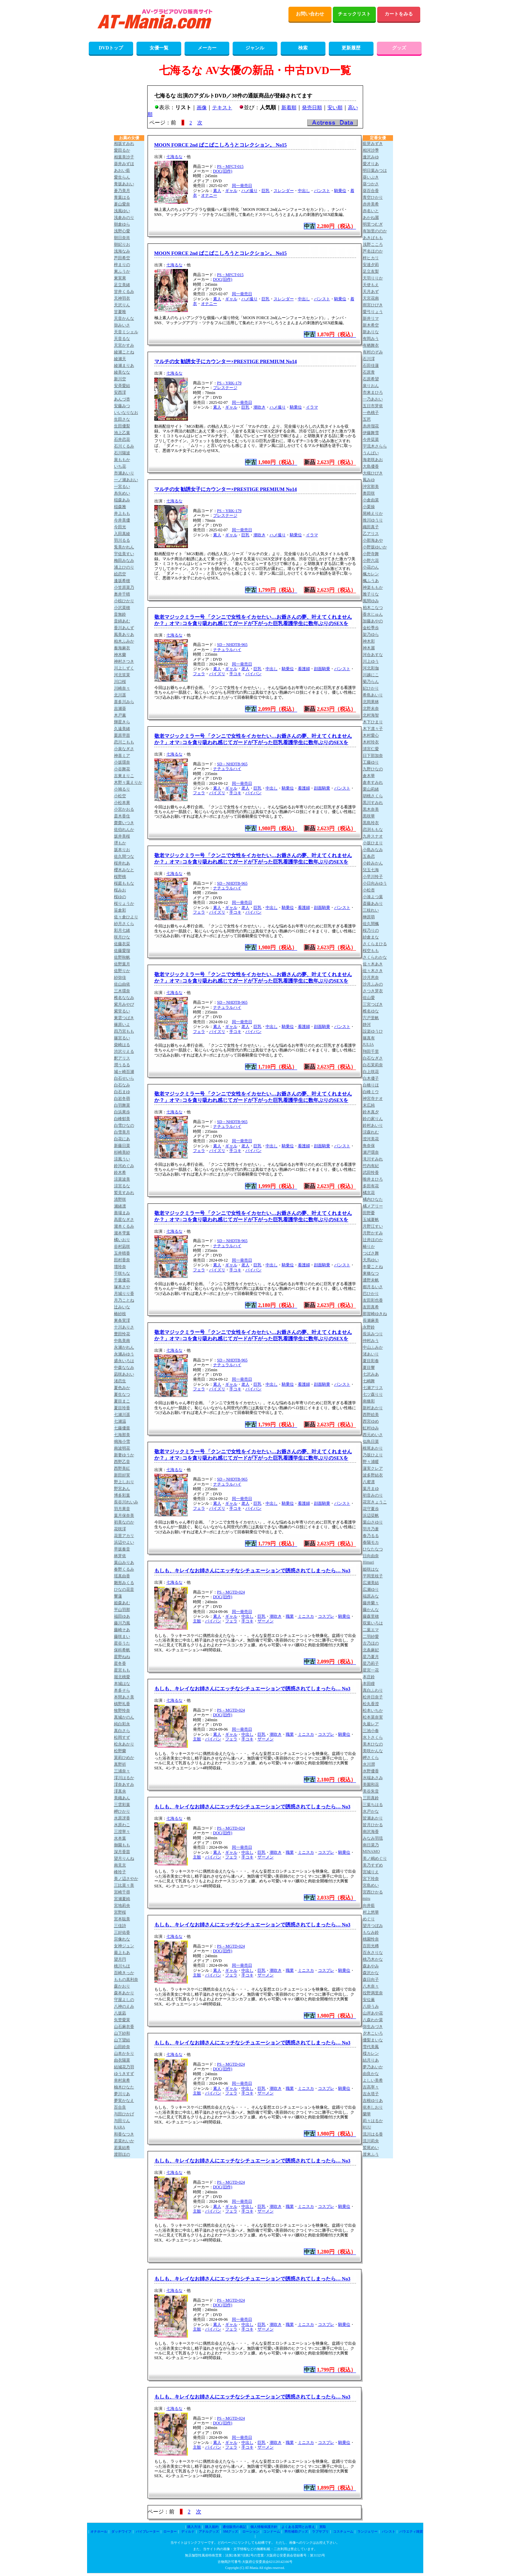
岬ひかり (122, 1811)
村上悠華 (371, 1912)
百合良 (120, 2107)
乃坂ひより (373, 1455)
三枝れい (371, 910)
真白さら (122, 1730)
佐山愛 (369, 997)
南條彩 (369, 1401)
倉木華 (369, 775)
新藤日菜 (122, 1145)
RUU (367, 2127)
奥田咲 (369, 493)
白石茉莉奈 (373, 1065)
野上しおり (124, 1481)
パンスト (322, 190)
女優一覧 (159, 47)
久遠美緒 (122, 728)
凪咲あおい (124, 1374)
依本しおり (373, 2107)
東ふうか (122, 271)
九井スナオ (373, 836)
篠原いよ (122, 1024)
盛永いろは (124, 1360)
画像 (202, 107)
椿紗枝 (120, 1313)
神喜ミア (122, 755)
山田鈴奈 (122, 2046)
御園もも (122, 1845)
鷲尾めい (371, 2147)
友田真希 (371, 1307)
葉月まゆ (371, 1488)
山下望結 (122, 2040)
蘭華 (367, 2114)
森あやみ (371, 1966)
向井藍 (369, 1905)
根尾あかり (373, 1448)
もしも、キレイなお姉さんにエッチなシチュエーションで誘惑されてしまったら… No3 (252, 1570)
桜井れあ (122, 863)
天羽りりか (373, 278)
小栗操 (369, 506)
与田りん (122, 2120)
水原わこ (122, 1824)
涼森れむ (371, 1132)
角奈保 (369, 1145)
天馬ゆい (371, 1260)
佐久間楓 (371, 923)
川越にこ (371, 674)
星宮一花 (371, 1670)
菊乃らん (371, 681)
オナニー (209, 195)
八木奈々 (371, 1986)
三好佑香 (122, 1932)
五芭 (367, 419)
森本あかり (124, 1993)
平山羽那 (122, 1609)
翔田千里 (371, 1051)
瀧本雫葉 (122, 1233)
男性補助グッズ (296, 2531)
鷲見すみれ (124, 1192)
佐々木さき (373, 970)
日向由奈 (371, 1555)
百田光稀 (371, 1946)
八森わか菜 (373, 2019)
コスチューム (343, 2531)
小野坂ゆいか (375, 547)
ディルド (188, 2531)
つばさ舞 (371, 1253)
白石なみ (122, 1085)
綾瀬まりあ (124, 365)
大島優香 (371, 466)
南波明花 (122, 1448)
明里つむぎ (373, 224)
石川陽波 (122, 453)
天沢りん (122, 305)
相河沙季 (371, 150)
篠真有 (369, 1038)
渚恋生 (120, 1381)
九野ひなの (373, 769)
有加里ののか (375, 231)
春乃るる (371, 1535)
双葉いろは (373, 1623)
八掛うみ (371, 2006)
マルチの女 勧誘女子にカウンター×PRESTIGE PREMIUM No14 (225, 361)
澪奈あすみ (124, 1784)
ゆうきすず (124, 2073)
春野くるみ (124, 1569)
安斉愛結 (122, 385)
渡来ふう (371, 2154)
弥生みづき (373, 2026)
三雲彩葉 (122, 1804)
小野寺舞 (371, 553)
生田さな (122, 419)
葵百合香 (371, 190)
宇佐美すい (124, 553)
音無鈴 (120, 614)
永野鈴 (369, 1327)
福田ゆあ (122, 1616)
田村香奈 (122, 1260)
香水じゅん (373, 614)
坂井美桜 (122, 836)
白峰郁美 (122, 1118)
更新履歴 (351, 47)
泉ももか (122, 459)
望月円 (120, 1959)
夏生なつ (122, 1394)
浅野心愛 (122, 231)
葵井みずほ (124, 163)
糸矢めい (122, 493)
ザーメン (266, 1621)
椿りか (369, 1246)
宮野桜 (120, 1912)
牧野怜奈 (122, 1710)
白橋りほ (371, 1085)
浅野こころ (373, 244)
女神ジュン (124, 1946)
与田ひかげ (124, 2114)
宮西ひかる (373, 1892)
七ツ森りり (373, 1394)
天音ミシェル (126, 332)
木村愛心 (371, 735)
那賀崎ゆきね (375, 1313)
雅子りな (371, 594)
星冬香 (120, 1663)
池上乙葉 (122, 432)
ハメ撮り (249, 190)
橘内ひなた (373, 1199)
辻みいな (122, 1307)
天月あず (371, 291)
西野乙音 (122, 1461)
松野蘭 (120, 1750)
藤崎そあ (122, 1629)
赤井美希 (371, 204)
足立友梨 (371, 271)
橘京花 (369, 1192)
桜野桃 (120, 876)
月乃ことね (124, 1300)
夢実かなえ (124, 2100)
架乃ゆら (371, 634)
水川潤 (369, 1764)
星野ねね (122, 1656)
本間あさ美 (124, 1697)
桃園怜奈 (371, 1939)
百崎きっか (124, 1972)
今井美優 (122, 520)
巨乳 (266, 190)
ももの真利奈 (126, 1979)
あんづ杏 (122, 399)
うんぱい (371, 453)
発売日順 (312, 107)
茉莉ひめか (124, 1757)
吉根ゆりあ (373, 2100)
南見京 (120, 1865)
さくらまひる (375, 943)
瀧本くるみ (124, 1226)
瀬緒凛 (120, 1206)
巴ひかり (371, 1293)
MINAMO (371, 1851)
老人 (245, 668)
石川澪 (369, 358)
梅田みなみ (124, 560)
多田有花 (371, 1186)
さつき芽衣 (373, 991)
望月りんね (124, 1858)
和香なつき (124, 2134)
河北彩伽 (371, 668)
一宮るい (122, 486)
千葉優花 (122, 1280)
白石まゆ (122, 1091)
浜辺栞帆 (371, 1515)
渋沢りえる (124, 1051)
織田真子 (371, 527)
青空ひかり (373, 197)
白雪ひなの (124, 1125)
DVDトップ (111, 47)
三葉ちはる (373, 1804)
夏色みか (122, 1387)
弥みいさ (122, 325)
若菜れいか (124, 2141)
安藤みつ (122, 405)
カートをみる (399, 13)
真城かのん (124, 1717)
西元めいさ (373, 1434)
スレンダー (284, 190)
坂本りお (122, 849)
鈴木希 (120, 1172)
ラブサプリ (320, 2531)
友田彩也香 (373, 1300)
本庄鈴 (369, 1677)
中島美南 (122, 1340)
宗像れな (122, 1939)
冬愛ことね (373, 1266)
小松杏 (369, 890)
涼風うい (122, 1159)
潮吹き (259, 407)
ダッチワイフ (121, 2531)
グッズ (399, 47)
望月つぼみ (373, 1925)
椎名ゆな (371, 1011)
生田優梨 (122, 426)
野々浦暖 (371, 1461)
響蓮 (118, 1596)
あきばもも (373, 237)
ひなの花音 (124, 1589)
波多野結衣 (373, 1475)
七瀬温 (120, 1421)
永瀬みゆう (124, 1354)
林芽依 (120, 1555)
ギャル (231, 190)
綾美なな (122, 372)
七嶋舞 (369, 1381)
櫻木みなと (124, 870)
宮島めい (371, 1885)
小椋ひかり (124, 601)
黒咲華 (369, 816)
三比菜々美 (124, 1885)
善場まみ (122, 1212)
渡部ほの (122, 2154)
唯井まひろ (373, 1179)
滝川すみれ (373, 1159)
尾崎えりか (373, 513)
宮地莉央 (122, 1905)
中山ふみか (373, 1347)
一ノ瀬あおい (126, 479)
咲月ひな (122, 937)
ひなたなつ (373, 1549)
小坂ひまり (373, 843)
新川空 (120, 379)
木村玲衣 (371, 742)
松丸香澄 (371, 1703)
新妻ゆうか (124, 1455)
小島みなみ (373, 849)
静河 (367, 1024)
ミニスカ (306, 1616)
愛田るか (122, 150)
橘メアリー (373, 1206)
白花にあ (122, 1139)
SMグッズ (230, 2531)
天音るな (122, 338)
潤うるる (122, 1065)
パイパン (253, 673)
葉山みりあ (124, 1562)
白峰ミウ (371, 1091)
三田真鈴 (371, 1798)
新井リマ (371, 318)
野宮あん (122, 1488)
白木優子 (371, 1078)
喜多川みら (124, 701)
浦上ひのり (124, 567)
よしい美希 (373, 2080)
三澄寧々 (122, 1831)
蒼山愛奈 (122, 204)
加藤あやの (373, 621)
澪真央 (120, 1791)
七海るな (174, 156)
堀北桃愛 (122, 1677)
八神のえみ (124, 2006)
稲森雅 (120, 506)
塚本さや (122, 1286)
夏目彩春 (371, 1360)
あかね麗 (371, 217)
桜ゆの (120, 896)
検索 (303, 47)
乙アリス (371, 533)
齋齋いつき (124, 822)
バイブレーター (147, 2531)
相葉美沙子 (124, 157)
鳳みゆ (369, 479)
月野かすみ (373, 1233)
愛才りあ (371, 163)
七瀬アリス (373, 1387)
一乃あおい (373, 399)
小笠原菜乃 (124, 587)
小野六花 (371, 560)
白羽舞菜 (122, 1105)
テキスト (222, 107)
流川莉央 (371, 2141)
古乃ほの (371, 1643)
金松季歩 (371, 627)
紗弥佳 (120, 977)
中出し (304, 190)
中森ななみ (124, 1367)
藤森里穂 (371, 1616)
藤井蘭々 (371, 1603)
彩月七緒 (122, 930)
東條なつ (371, 1273)
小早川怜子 (373, 876)
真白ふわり (373, 1690)
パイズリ (217, 673)
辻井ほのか (373, 1239)
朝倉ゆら (122, 224)
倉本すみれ (373, 782)
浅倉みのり (124, 217)
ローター (170, 2531)
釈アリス (122, 1058)
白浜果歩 (122, 1112)
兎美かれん (124, 547)
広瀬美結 (371, 1582)
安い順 (335, 107)
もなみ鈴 (371, 1932)
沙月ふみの (373, 984)
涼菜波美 (122, 1179)
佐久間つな (124, 856)
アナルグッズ (209, 2531)
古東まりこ (124, 775)
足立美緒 (122, 284)
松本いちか (373, 1710)
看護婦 (304, 668)
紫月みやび (124, 1004)
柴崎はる (122, 1044)
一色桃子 (371, 412)
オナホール (98, 2531)
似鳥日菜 (371, 1441)
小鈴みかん (373, 863)
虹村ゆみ (371, 1428)
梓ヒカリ (371, 258)
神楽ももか (373, 587)
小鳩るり (122, 789)
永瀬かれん (124, 1347)
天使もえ (371, 284)
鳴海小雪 (122, 1441)
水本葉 (120, 1838)
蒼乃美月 (122, 190)
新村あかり (373, 1408)
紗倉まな (371, 937)
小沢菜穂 (122, 607)
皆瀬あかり (373, 1818)
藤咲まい (122, 1636)
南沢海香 (371, 1831)
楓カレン (371, 574)
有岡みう (371, 338)
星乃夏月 (371, 1656)
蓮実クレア (373, 1468)
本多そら (122, 1690)
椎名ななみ (124, 997)
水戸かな (371, 1811)
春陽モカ (371, 1542)
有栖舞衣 (371, 345)
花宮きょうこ (375, 1502)
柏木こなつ (373, 607)
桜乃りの (371, 930)
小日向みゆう (375, 883)
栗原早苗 (122, 735)
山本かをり (124, 2053)
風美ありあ (124, 634)
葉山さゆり (373, 1522)
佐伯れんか (124, 829)
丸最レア (371, 1724)
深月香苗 (122, 1851)
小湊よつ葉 (373, 896)
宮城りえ (371, 1872)
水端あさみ (373, 1777)
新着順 (289, 107)
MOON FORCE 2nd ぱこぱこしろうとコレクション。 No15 (220, 145)
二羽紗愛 (371, 1636)
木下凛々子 (373, 728)
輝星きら (122, 722)
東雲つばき (124, 1017)
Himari (368, 1562)
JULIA (368, 1044)
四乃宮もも (124, 1031)
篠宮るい (122, 1038)
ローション (250, 2531)
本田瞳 (369, 1683)
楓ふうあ (371, 580)
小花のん (371, 567)
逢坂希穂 (122, 580)
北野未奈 (371, 708)
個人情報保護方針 (263, 2527)
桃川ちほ (122, 1966)
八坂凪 (120, 2013)
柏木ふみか (124, 641)
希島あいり (373, 695)
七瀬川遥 (122, 1414)
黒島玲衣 (371, 822)
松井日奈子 (373, 1697)
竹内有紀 (371, 1165)
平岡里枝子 (373, 1576)
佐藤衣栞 (122, 943)
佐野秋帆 (122, 957)
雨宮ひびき (373, 305)
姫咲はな (371, 1569)
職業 (290, 1616)
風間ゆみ (371, 601)
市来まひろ (373, 392)
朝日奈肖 (122, 237)
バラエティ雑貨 (411, 2531)
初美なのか (124, 1522)
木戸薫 (120, 715)
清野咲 (120, 1199)
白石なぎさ (373, 1058)
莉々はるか (373, 2120)
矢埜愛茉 (122, 2019)
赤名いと (371, 210)
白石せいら (124, 1078)
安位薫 (369, 1999)
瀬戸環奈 (371, 1152)
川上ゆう (371, 661)
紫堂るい (122, 1011)
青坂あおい (124, 184)
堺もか (120, 843)
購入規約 (212, 2527)
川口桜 (120, 681)
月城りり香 (124, 1293)
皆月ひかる (373, 1824)
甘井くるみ (124, 291)
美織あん (122, 1798)
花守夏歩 (371, 1508)
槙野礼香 (122, 1703)
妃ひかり (371, 688)
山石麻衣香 (124, 2026)
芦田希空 (122, 258)
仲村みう (371, 1340)
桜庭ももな (124, 883)
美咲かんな (373, 1750)
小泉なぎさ (124, 748)
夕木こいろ (373, 2033)
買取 (322, 2527)
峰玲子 (120, 1872)
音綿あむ (122, 621)
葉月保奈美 (124, 1515)
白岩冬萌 (122, 1098)
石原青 (369, 372)
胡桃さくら (373, 796)
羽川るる (122, 540)
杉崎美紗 (122, 1152)
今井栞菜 (371, 439)
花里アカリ (124, 1535)
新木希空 (371, 325)
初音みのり (373, 1495)
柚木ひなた (124, 2087)
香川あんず (124, 627)
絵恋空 (120, 574)
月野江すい (373, 1226)
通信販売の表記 (234, 2527)
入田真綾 (122, 533)
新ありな (371, 332)
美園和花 (371, 1784)
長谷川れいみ (126, 1502)
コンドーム (271, 2531)
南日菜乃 (371, 1845)
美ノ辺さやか (126, 1878)
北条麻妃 (371, 1650)
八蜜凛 (369, 1481)
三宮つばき (373, 1004)
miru (366, 1898)
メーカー (207, 47)
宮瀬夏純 (122, 1898)
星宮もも (122, 1670)
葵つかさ (371, 184)
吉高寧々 (371, 2087)
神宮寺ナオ (373, 1098)
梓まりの (122, 264)
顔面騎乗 (322, 668)
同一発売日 (242, 185)
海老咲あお (373, 459)
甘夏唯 (120, 311)
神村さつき (124, 661)
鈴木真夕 (371, 1112)
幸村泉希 (122, 2080)
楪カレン (371, 2053)
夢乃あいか (373, 2067)
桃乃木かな (373, 1959)
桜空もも (371, 950)
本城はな (122, 1683)
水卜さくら (373, 1737)
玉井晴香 (122, 1253)
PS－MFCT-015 (230, 166)
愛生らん (122, 177)
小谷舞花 (122, 769)
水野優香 (371, 1771)
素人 (217, 190)
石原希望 (371, 379)
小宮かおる (124, 809)
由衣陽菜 (122, 2060)
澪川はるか (124, 1777)
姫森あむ (122, 1603)
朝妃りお (122, 244)
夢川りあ (122, 2093)
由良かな (371, 2073)
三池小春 (371, 1730)
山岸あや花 (373, 2013)
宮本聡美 (122, 1919)
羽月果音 (122, 1508)
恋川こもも (124, 742)
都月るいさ (373, 1286)
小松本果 (122, 802)
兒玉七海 (371, 870)
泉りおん (371, 385)
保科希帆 (122, 1650)
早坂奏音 (122, 1549)
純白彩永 (122, 1724)
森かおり (122, 1986)
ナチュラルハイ (227, 649)
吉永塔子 (371, 2093)
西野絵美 (371, 1414)
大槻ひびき (373, 473)
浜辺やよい (124, 1542)
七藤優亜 (122, 1428)
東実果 (120, 278)
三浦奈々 (122, 1771)
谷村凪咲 (122, 1246)
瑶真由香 (122, 1576)
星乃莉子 (371, 1663)
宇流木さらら (375, 446)
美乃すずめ (373, 1865)
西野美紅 (122, 1468)
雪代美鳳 (371, 2046)
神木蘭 (120, 654)
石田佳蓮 (371, 365)
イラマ (312, 407)
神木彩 (369, 641)
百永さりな (373, 1952)
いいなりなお (126, 412)
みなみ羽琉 (373, 1838)
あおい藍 (122, 170)
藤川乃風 (122, 1623)
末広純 (369, 1105)
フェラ (199, 673)
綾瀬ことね (124, 352)
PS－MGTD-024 (231, 1592)
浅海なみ (122, 251)
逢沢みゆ (371, 157)
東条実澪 (122, 1320)
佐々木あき (373, 964)
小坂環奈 (122, 762)
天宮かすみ (124, 345)
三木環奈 (122, 991)
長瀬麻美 (371, 1320)
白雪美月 (122, 1132)
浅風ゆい (122, 210)
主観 (197, 1621)
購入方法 (194, 2527)
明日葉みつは (375, 170)
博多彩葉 (122, 1495)
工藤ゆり (371, 762)
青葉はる (122, 197)
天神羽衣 (122, 298)
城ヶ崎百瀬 (124, 1071)
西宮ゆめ (371, 1421)
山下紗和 (122, 2033)
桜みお (120, 890)
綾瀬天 (120, 358)
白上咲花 (371, 1071)
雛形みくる (124, 1582)
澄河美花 (371, 1139)
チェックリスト (354, 13)
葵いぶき (371, 177)
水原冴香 (122, 1818)
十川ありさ (124, 1327)
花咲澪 (120, 1529)
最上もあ (122, 1952)
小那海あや (373, 540)
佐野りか (122, 970)
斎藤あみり (373, 903)
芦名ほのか (373, 251)
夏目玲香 (122, 1408)
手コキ (235, 673)
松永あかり (124, 1744)
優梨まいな (373, 2040)
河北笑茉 (122, 674)
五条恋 (369, 856)
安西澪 (120, 392)
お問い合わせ (310, 13)
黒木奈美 (371, 809)
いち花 (120, 466)
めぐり (369, 1919)
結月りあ (371, 2060)
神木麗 (369, 648)
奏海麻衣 (122, 648)
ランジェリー (367, 2531)
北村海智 (371, 715)
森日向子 (371, 1979)
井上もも (122, 513)
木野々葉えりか (128, 782)
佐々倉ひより (126, 917)
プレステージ (225, 387)
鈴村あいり (373, 1125)
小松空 (120, 796)
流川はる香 (373, 2134)
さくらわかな (375, 957)
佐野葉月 (122, 964)
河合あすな (373, 654)
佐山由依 (122, 984)
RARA (119, 2127)
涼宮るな (122, 1186)
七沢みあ (371, 1374)
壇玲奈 (120, 1266)
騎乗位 (340, 190)
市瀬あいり (124, 473)
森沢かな (371, 1972)
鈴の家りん (373, 1118)
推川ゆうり (373, 520)
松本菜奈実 (373, 1717)
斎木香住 (122, 816)
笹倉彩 (120, 910)
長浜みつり (373, 1334)
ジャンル (254, 47)
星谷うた (122, 1643)
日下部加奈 (373, 755)
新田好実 (122, 1475)
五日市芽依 (373, 405)
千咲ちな (122, 1273)
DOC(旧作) (222, 171)
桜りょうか (124, 903)
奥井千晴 (122, 594)
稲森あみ (122, 500)
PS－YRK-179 (229, 383)
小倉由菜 (371, 500)
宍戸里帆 (371, 1017)
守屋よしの (124, 1999)
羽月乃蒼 (371, 1529)
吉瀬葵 (120, 708)
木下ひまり (373, 722)
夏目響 (369, 1367)
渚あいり (371, 1354)
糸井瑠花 (371, 426)
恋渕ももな (373, 829)
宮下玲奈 (371, 1878)
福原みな (371, 1596)
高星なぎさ (124, 1219)
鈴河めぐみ (124, 1165)
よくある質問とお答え (298, 2527)
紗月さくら (124, 923)
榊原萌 (369, 917)
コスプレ (326, 1616)
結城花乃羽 (124, 2067)
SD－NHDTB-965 (232, 644)
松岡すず (122, 1737)
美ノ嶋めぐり (375, 1858)
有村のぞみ (373, 352)
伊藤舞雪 (371, 432)
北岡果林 (371, 701)
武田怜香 (371, 1172)
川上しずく (124, 668)
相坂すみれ (124, 143)
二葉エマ (371, 1629)
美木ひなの (373, 1744)
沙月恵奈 (371, 977)
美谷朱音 (371, 1791)
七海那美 (122, 1434)
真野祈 (120, 1764)
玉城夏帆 (371, 1219)
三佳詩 (120, 1925)
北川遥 (120, 695)
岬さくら (371, 1757)
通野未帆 (371, 1280)
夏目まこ (122, 1401)
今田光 (120, 527)
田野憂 (369, 1212)
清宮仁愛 (371, 748)
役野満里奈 (373, 1993)
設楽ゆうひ (373, 1031)
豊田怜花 (122, 1334)
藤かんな (371, 1609)
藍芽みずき (373, 143)
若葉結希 (122, 2147)
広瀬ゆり (371, 1589)
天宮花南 (371, 298)
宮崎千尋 (122, 1892)
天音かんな (124, 318)
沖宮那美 (371, 486)
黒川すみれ (373, 802)
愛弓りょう (373, 311)
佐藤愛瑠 (122, 950)
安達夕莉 (371, 264)
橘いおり (122, 1239)
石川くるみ (124, 446)
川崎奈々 (122, 688)
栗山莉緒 (371, 789)
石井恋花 (122, 439)
